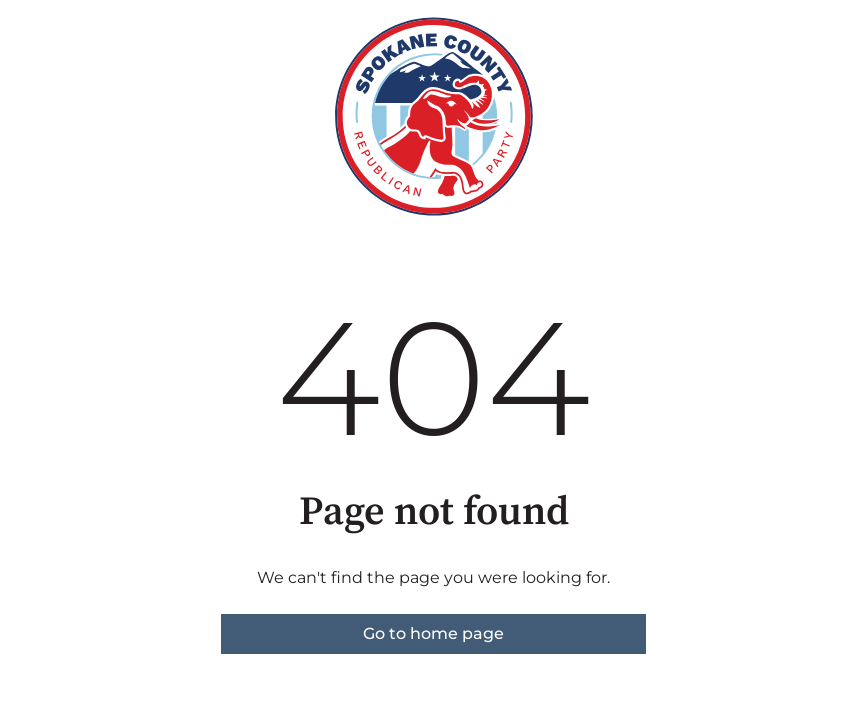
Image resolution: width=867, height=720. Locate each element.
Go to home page (433, 633)
